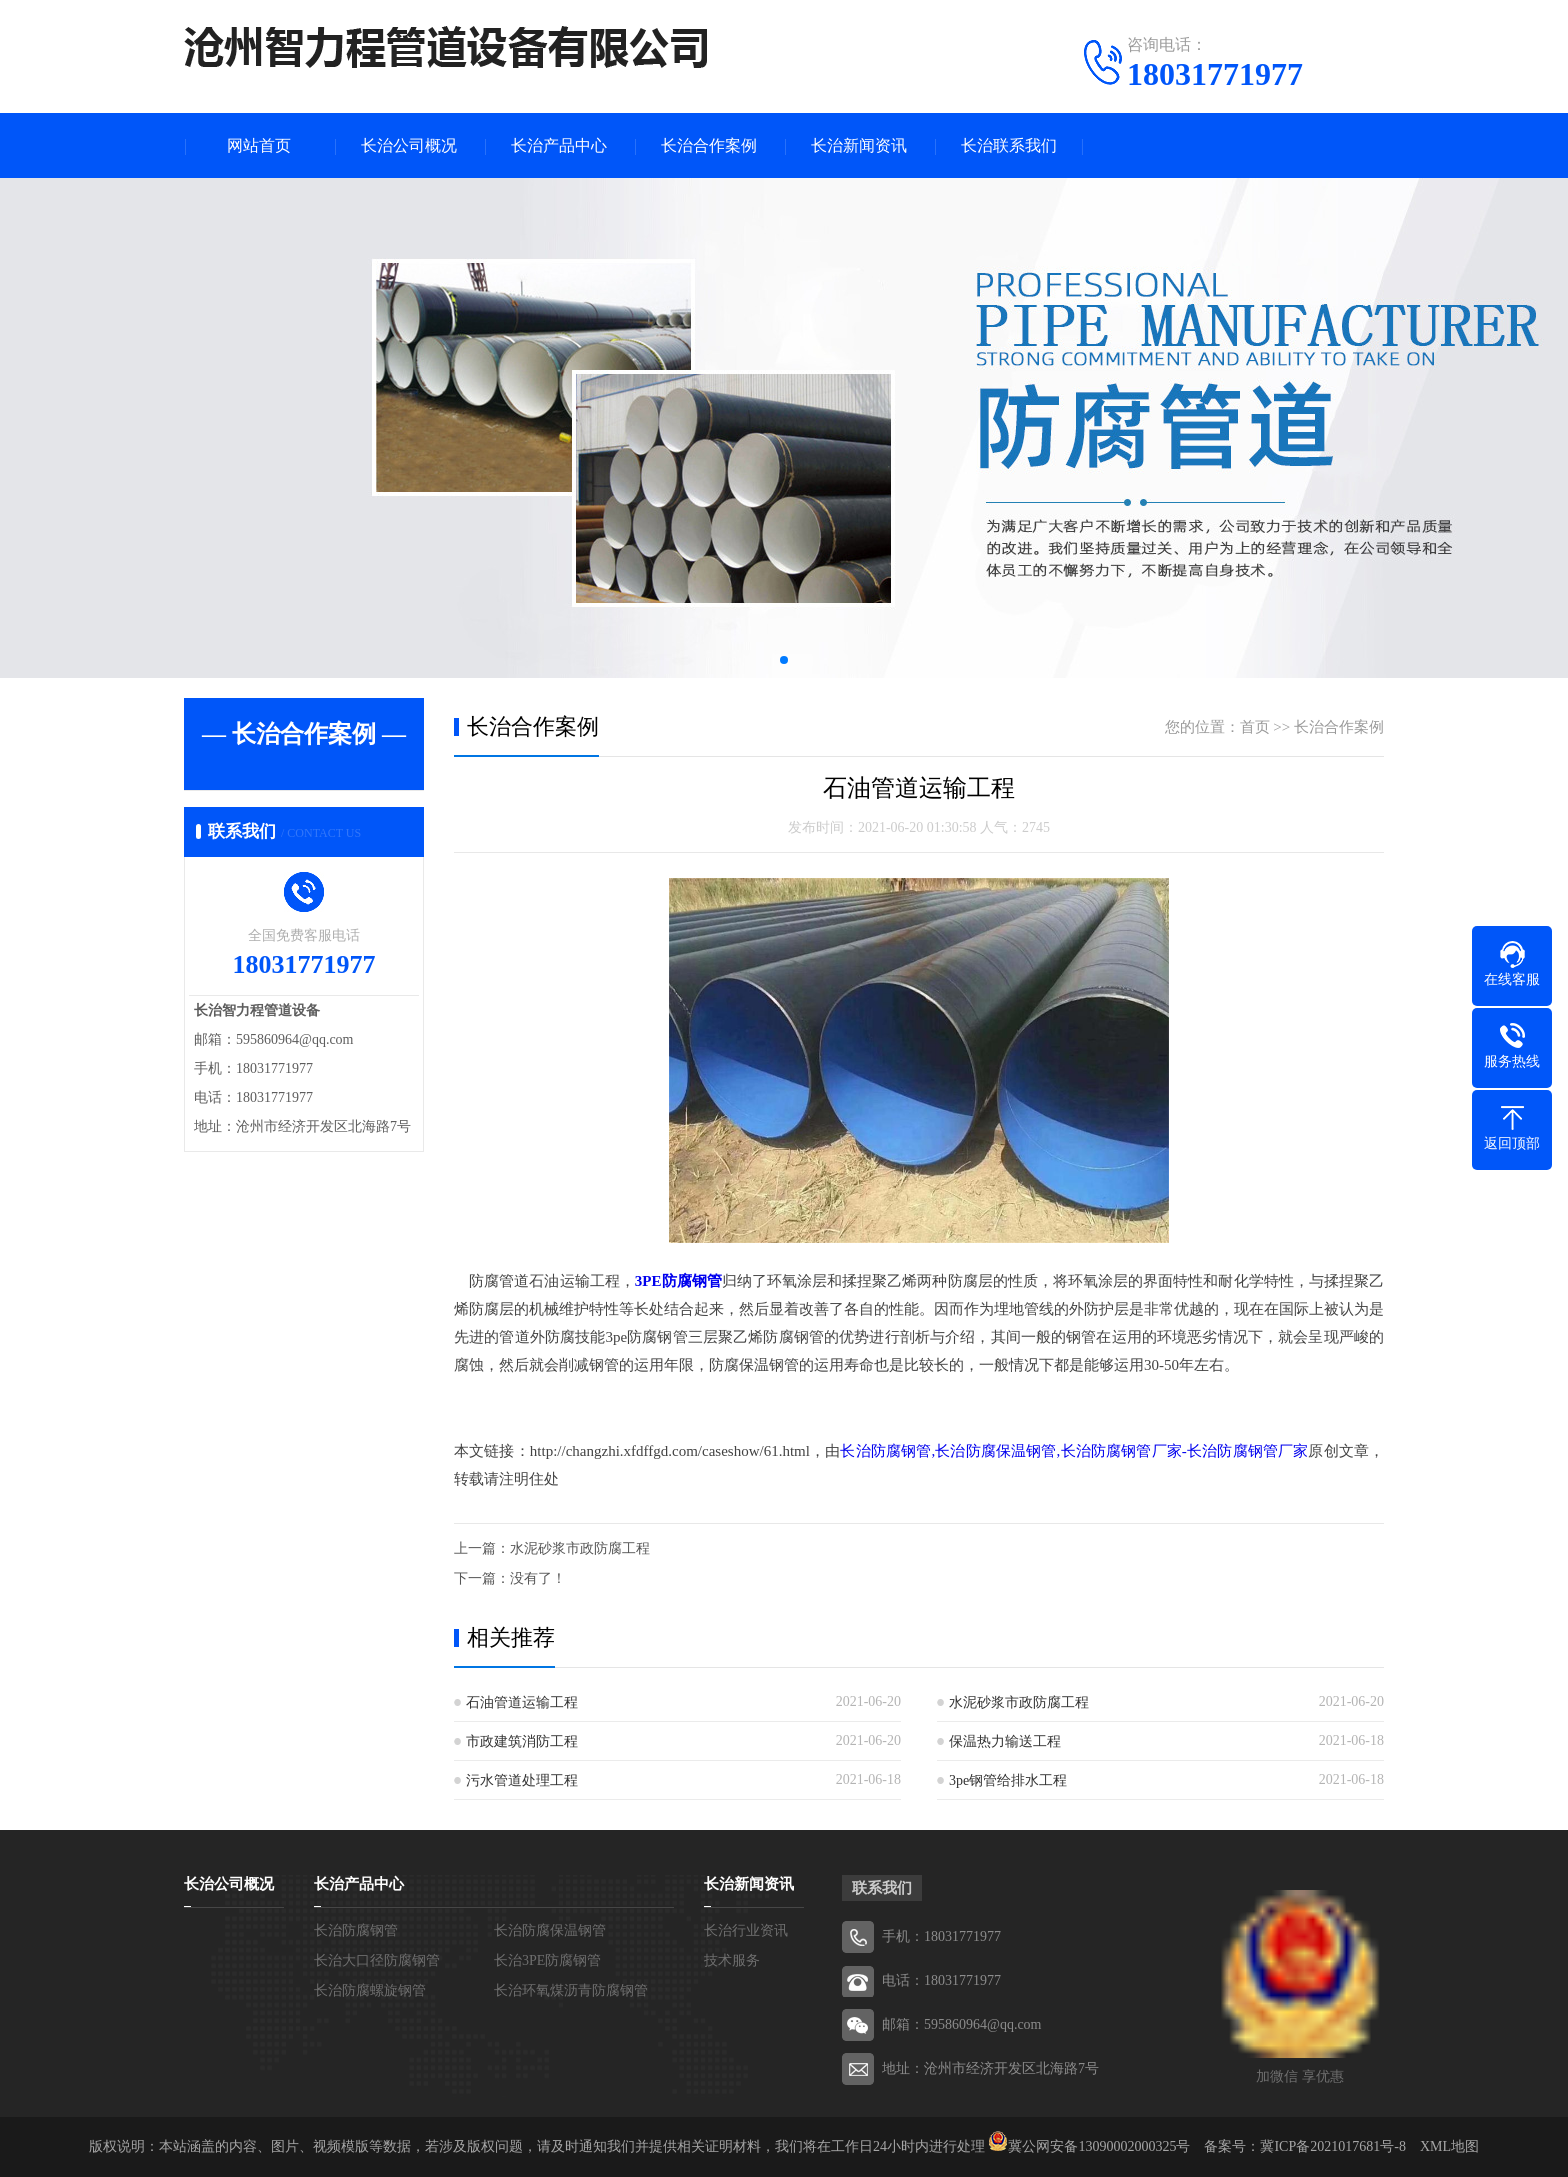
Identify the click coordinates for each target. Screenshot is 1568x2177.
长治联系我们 (1009, 145)
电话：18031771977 (941, 1980)
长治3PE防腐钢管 (547, 1960)
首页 (1255, 727)
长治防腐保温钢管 (550, 1930)
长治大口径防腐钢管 (377, 1960)
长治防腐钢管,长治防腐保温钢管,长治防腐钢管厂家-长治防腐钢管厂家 (1074, 1451)
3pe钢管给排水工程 (1008, 1780)
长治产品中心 (559, 145)
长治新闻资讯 (859, 145)
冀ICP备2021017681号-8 (1332, 2146)
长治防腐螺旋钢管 (370, 1990)
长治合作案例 (709, 145)
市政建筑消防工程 (522, 1741)
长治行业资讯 (746, 1930)
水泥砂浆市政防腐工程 (580, 1548)
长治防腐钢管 (356, 1930)
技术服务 (732, 1960)
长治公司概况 (409, 145)
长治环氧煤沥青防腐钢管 (571, 1990)
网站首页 (259, 145)
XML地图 (1449, 2146)
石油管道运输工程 (522, 1702)
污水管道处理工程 (522, 1780)
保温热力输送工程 (1005, 1741)
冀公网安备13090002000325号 (1099, 2146)
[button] (784, 660)
